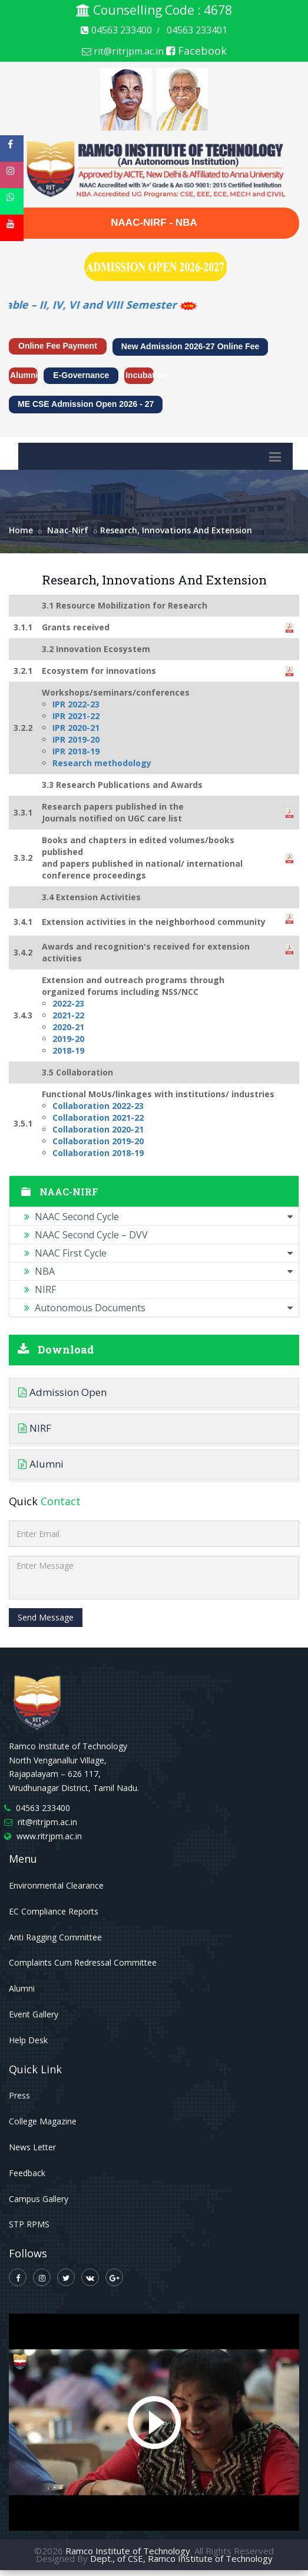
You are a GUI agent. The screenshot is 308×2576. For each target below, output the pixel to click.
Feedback (27, 2173)
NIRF (40, 1289)
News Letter (32, 2147)
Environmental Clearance (56, 1885)
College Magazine (43, 2121)
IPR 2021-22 (76, 715)
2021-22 (68, 1015)
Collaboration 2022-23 (98, 1105)
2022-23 (68, 1003)
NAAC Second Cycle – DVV (86, 1234)
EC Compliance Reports (53, 1911)
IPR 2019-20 (76, 739)
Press (19, 2095)
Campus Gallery (38, 2198)
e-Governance (81, 375)
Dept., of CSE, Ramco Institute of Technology (181, 2558)
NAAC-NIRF (154, 1192)
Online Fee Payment (57, 345)
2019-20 (68, 1038)
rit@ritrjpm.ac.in (123, 51)
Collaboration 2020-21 (98, 1129)
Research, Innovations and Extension (176, 530)
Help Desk (28, 2040)
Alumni (24, 375)
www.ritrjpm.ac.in (49, 1836)
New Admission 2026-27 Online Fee (190, 346)
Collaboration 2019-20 (98, 1141)
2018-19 (68, 1050)
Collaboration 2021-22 (98, 1117)
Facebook (196, 51)
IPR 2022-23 (76, 704)
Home (21, 530)
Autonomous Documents (158, 1308)
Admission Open (62, 1392)
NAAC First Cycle (158, 1253)
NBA (158, 1271)
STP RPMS (29, 2224)
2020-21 (68, 1027)
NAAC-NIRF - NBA (154, 222)
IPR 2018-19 (76, 751)
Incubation (139, 375)
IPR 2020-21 (76, 727)
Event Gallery (33, 2014)
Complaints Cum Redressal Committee (83, 1962)
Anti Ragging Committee (55, 1937)
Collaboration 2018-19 (98, 1152)
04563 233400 (116, 30)
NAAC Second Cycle (158, 1216)
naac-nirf (67, 530)
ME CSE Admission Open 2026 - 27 (86, 404)
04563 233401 (197, 30)
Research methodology (101, 763)
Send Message (46, 1617)
